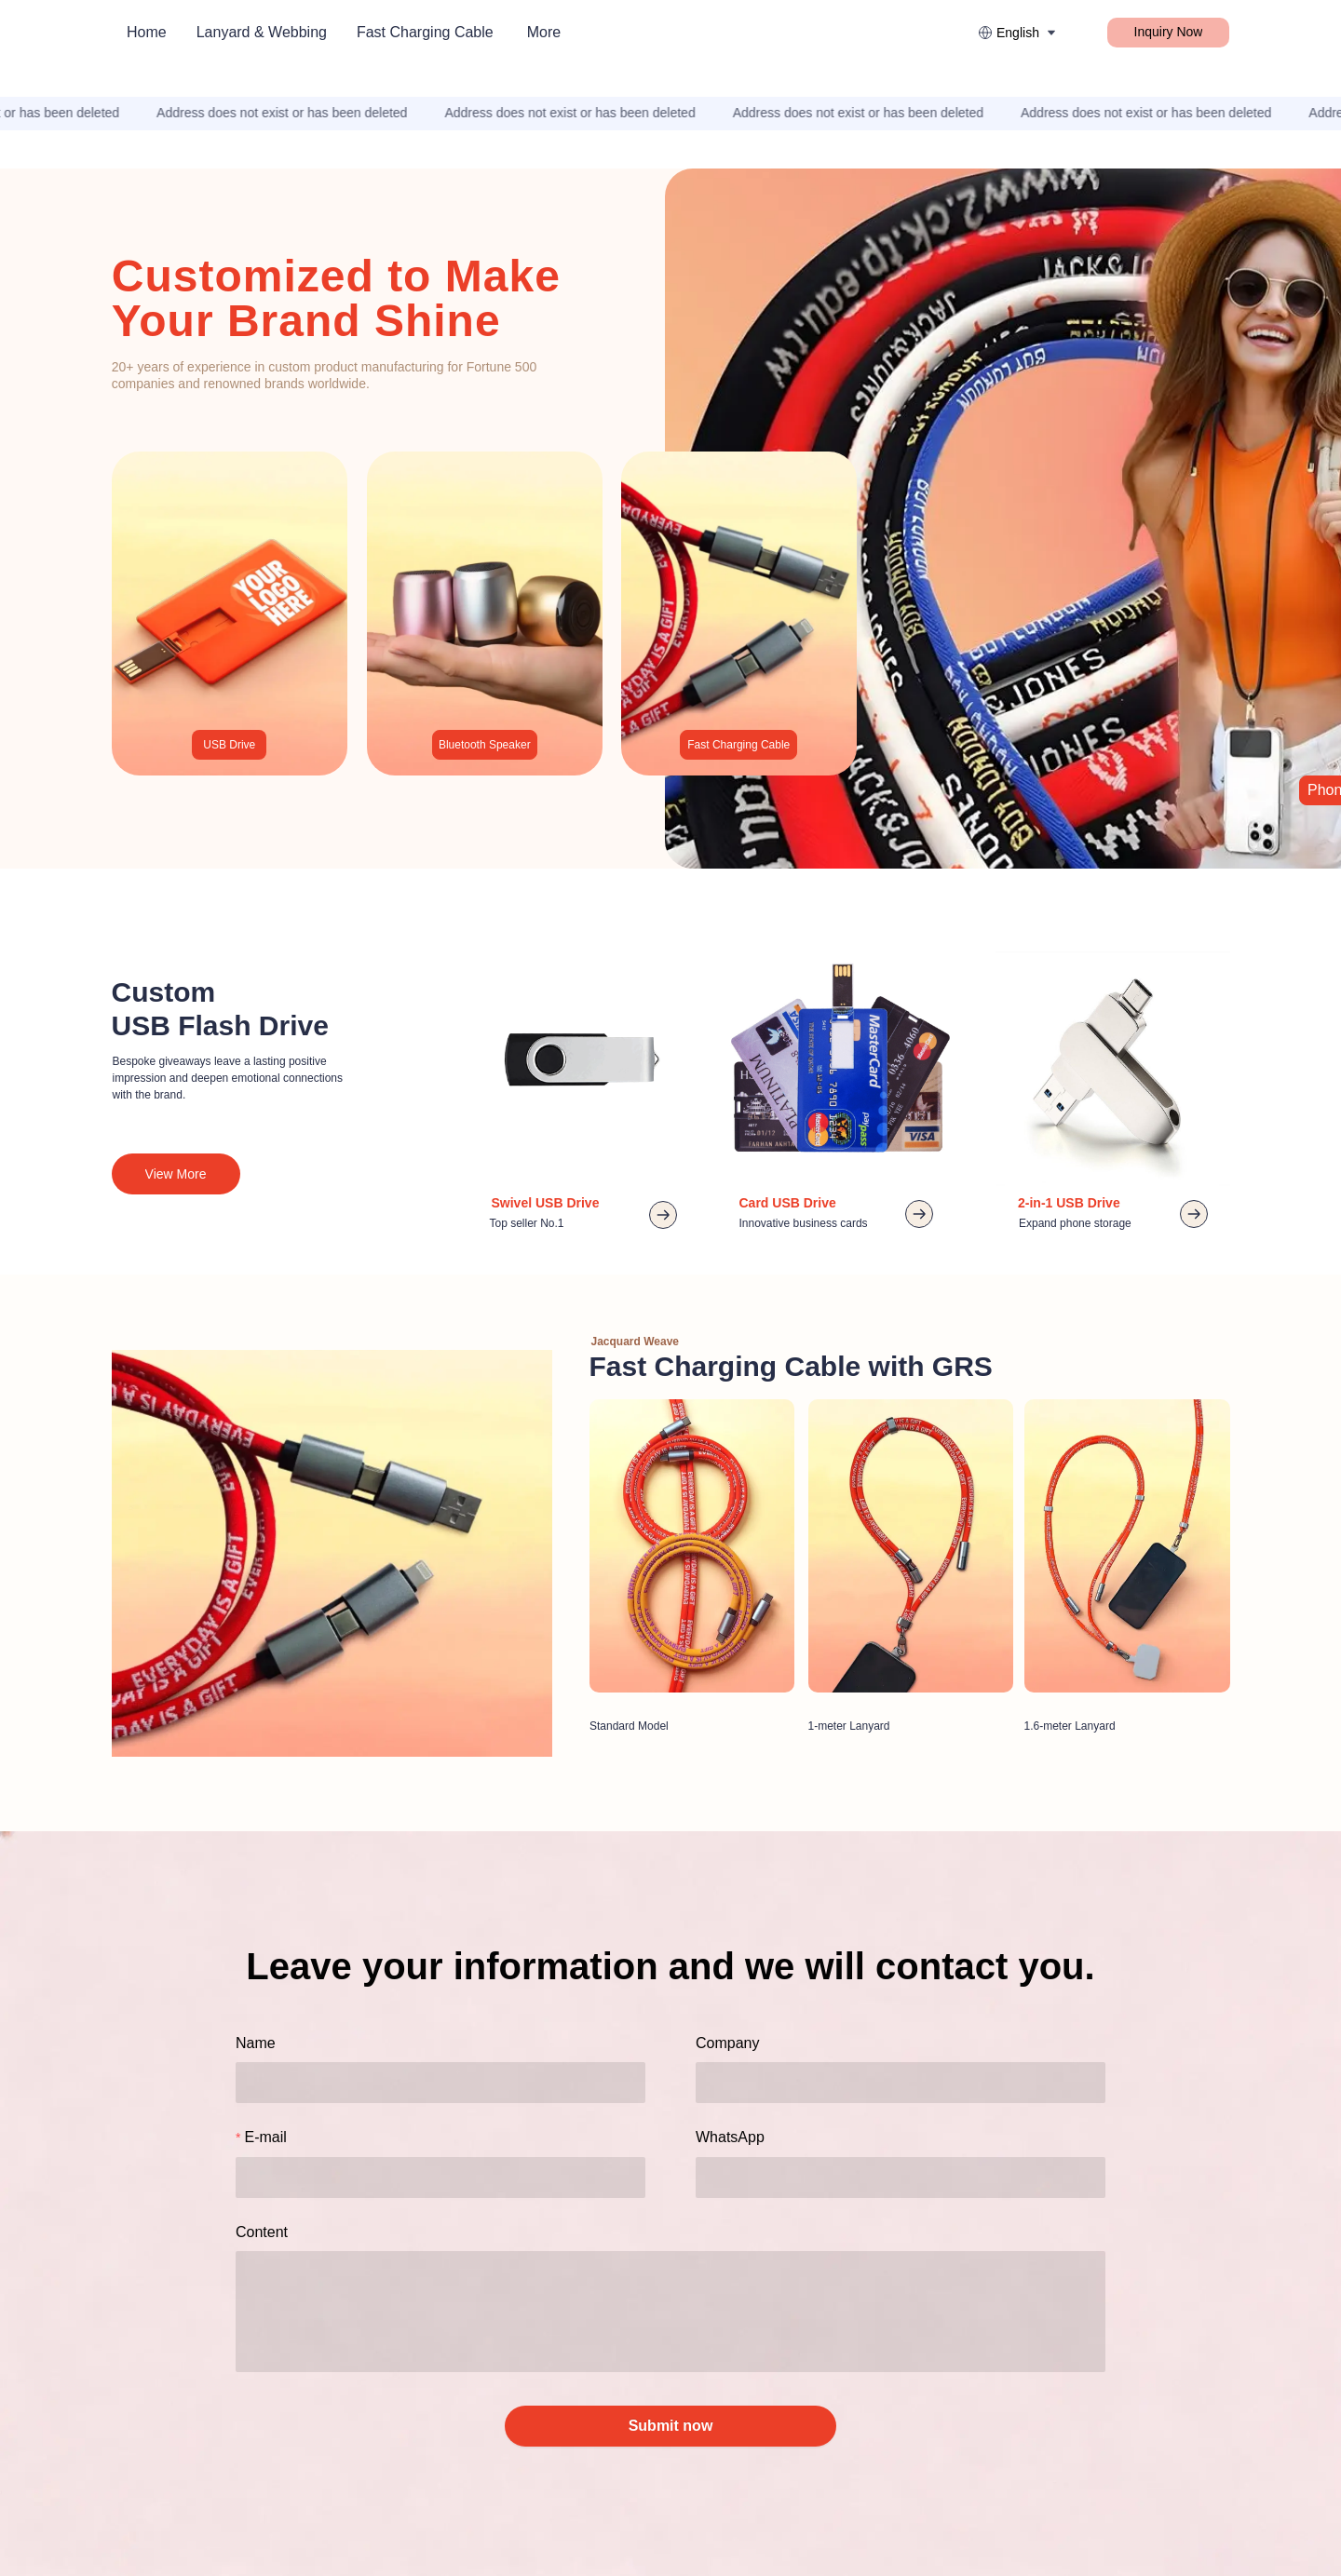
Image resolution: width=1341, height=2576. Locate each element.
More (544, 32)
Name (256, 2043)
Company (727, 2043)
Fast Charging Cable (425, 32)
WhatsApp (730, 2137)
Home (147, 32)
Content (262, 2232)
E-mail (265, 2137)
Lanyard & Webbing (261, 32)
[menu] (383, 32)
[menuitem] (147, 32)
